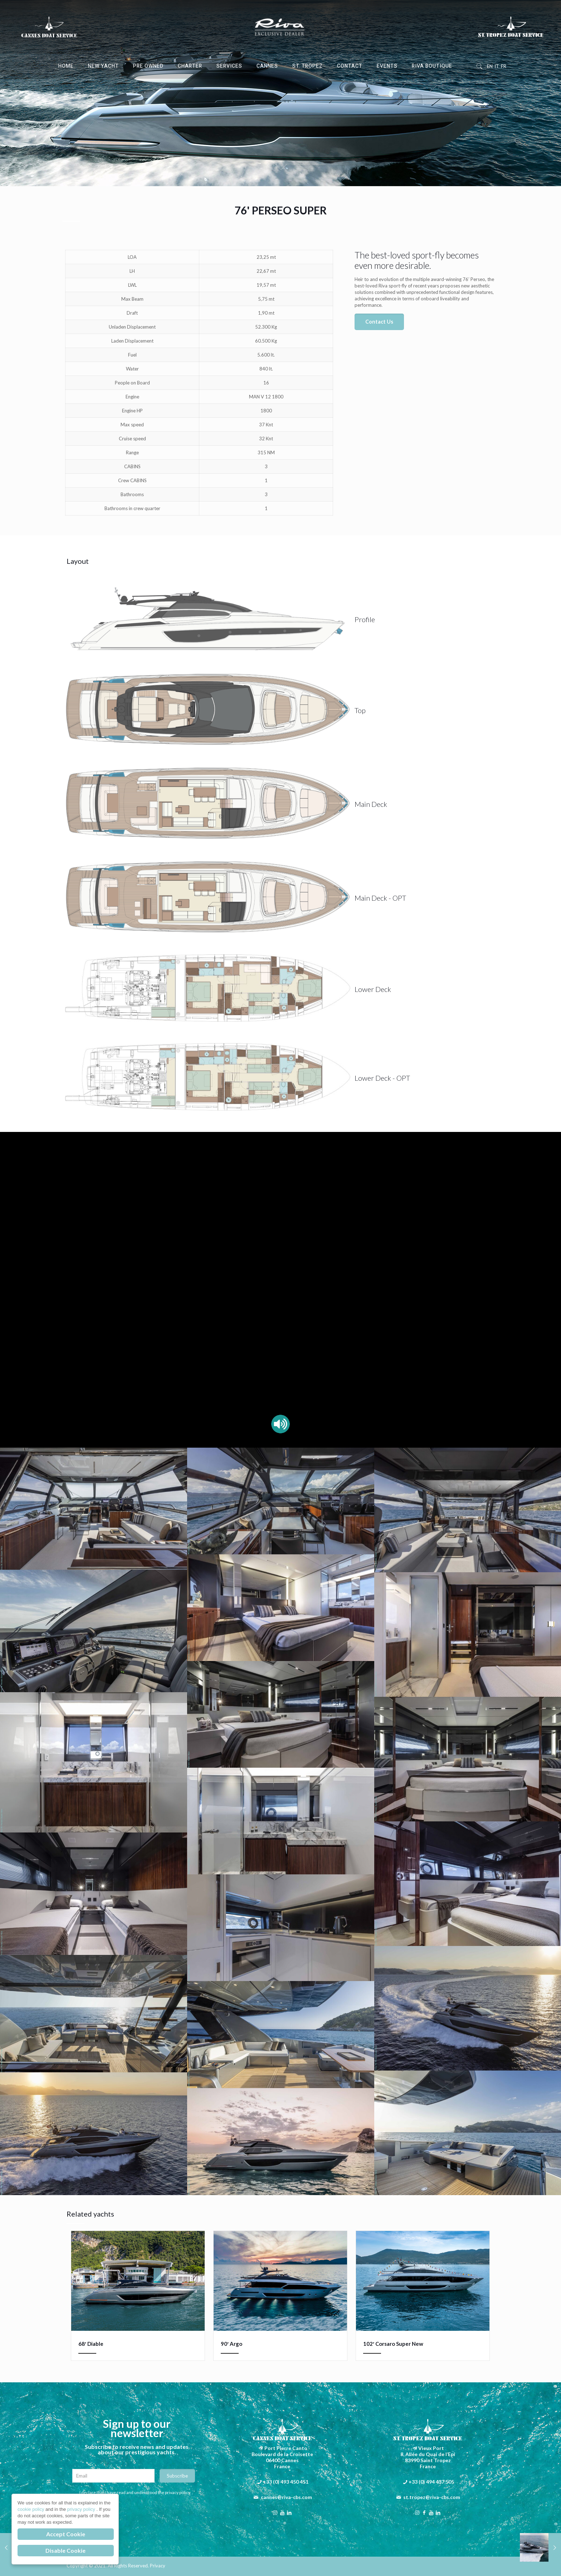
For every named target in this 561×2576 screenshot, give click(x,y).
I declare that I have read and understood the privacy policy (134, 2492)
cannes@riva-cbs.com (286, 2497)
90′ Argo (231, 2343)
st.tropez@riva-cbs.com (431, 2497)
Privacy (157, 2565)
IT (496, 66)
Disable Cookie (65, 2550)
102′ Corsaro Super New (393, 2343)
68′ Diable (90, 2343)
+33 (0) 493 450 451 (285, 2482)
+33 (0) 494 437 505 (431, 2482)
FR (503, 66)
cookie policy (31, 2509)
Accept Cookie (65, 2534)
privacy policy (82, 2509)
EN (490, 66)
